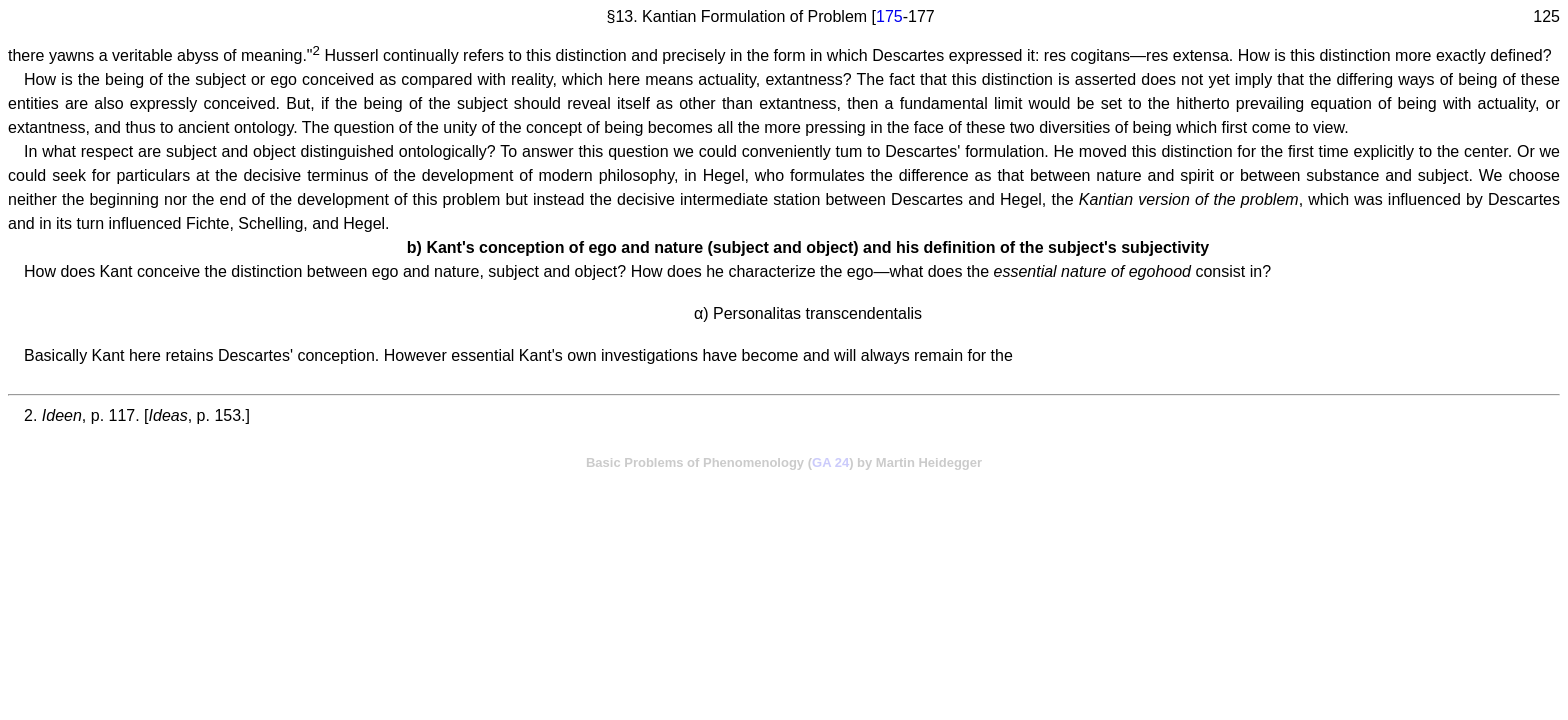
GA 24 (830, 462)
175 (889, 16)
